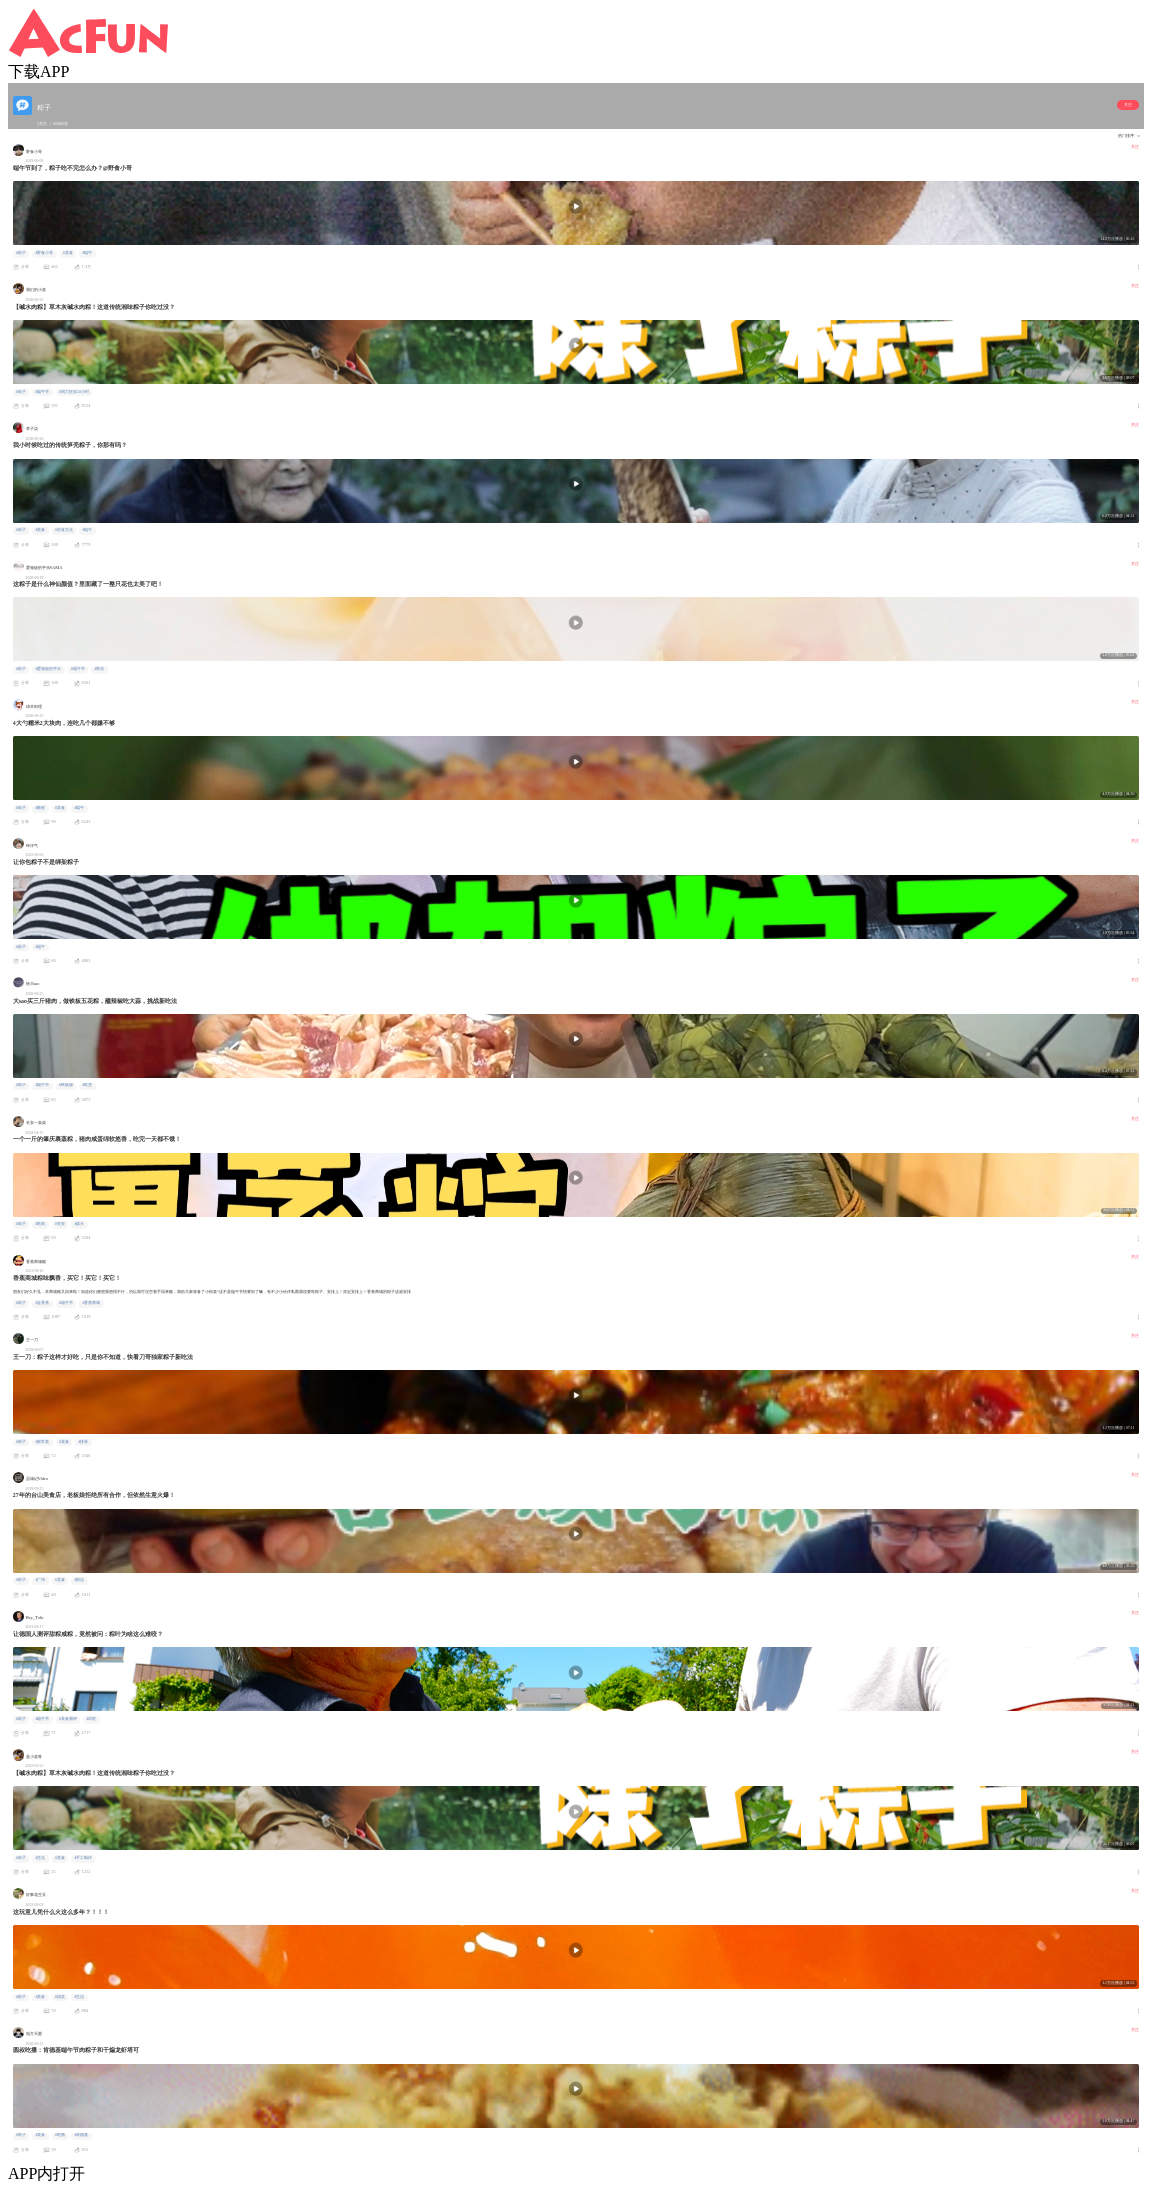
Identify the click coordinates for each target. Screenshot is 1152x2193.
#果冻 (99, 669)
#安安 (60, 1224)
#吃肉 (40, 1224)
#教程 (40, 808)
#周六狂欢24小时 (74, 392)
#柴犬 (79, 1224)
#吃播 (60, 2135)
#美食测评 (68, 1719)
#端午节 (42, 392)
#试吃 (91, 1719)
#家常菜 (42, 1442)
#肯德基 (81, 2135)
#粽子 (21, 253)
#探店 (79, 1580)
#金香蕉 (42, 1303)
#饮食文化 (64, 530)
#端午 (87, 253)
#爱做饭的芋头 (48, 669)
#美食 (68, 253)
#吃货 (87, 1085)
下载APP (38, 71)
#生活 (40, 1858)
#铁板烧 (66, 1085)
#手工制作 (83, 1858)
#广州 (40, 1580)
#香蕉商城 (91, 1303)
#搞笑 (60, 1997)
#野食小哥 (44, 253)
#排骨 (83, 1442)
